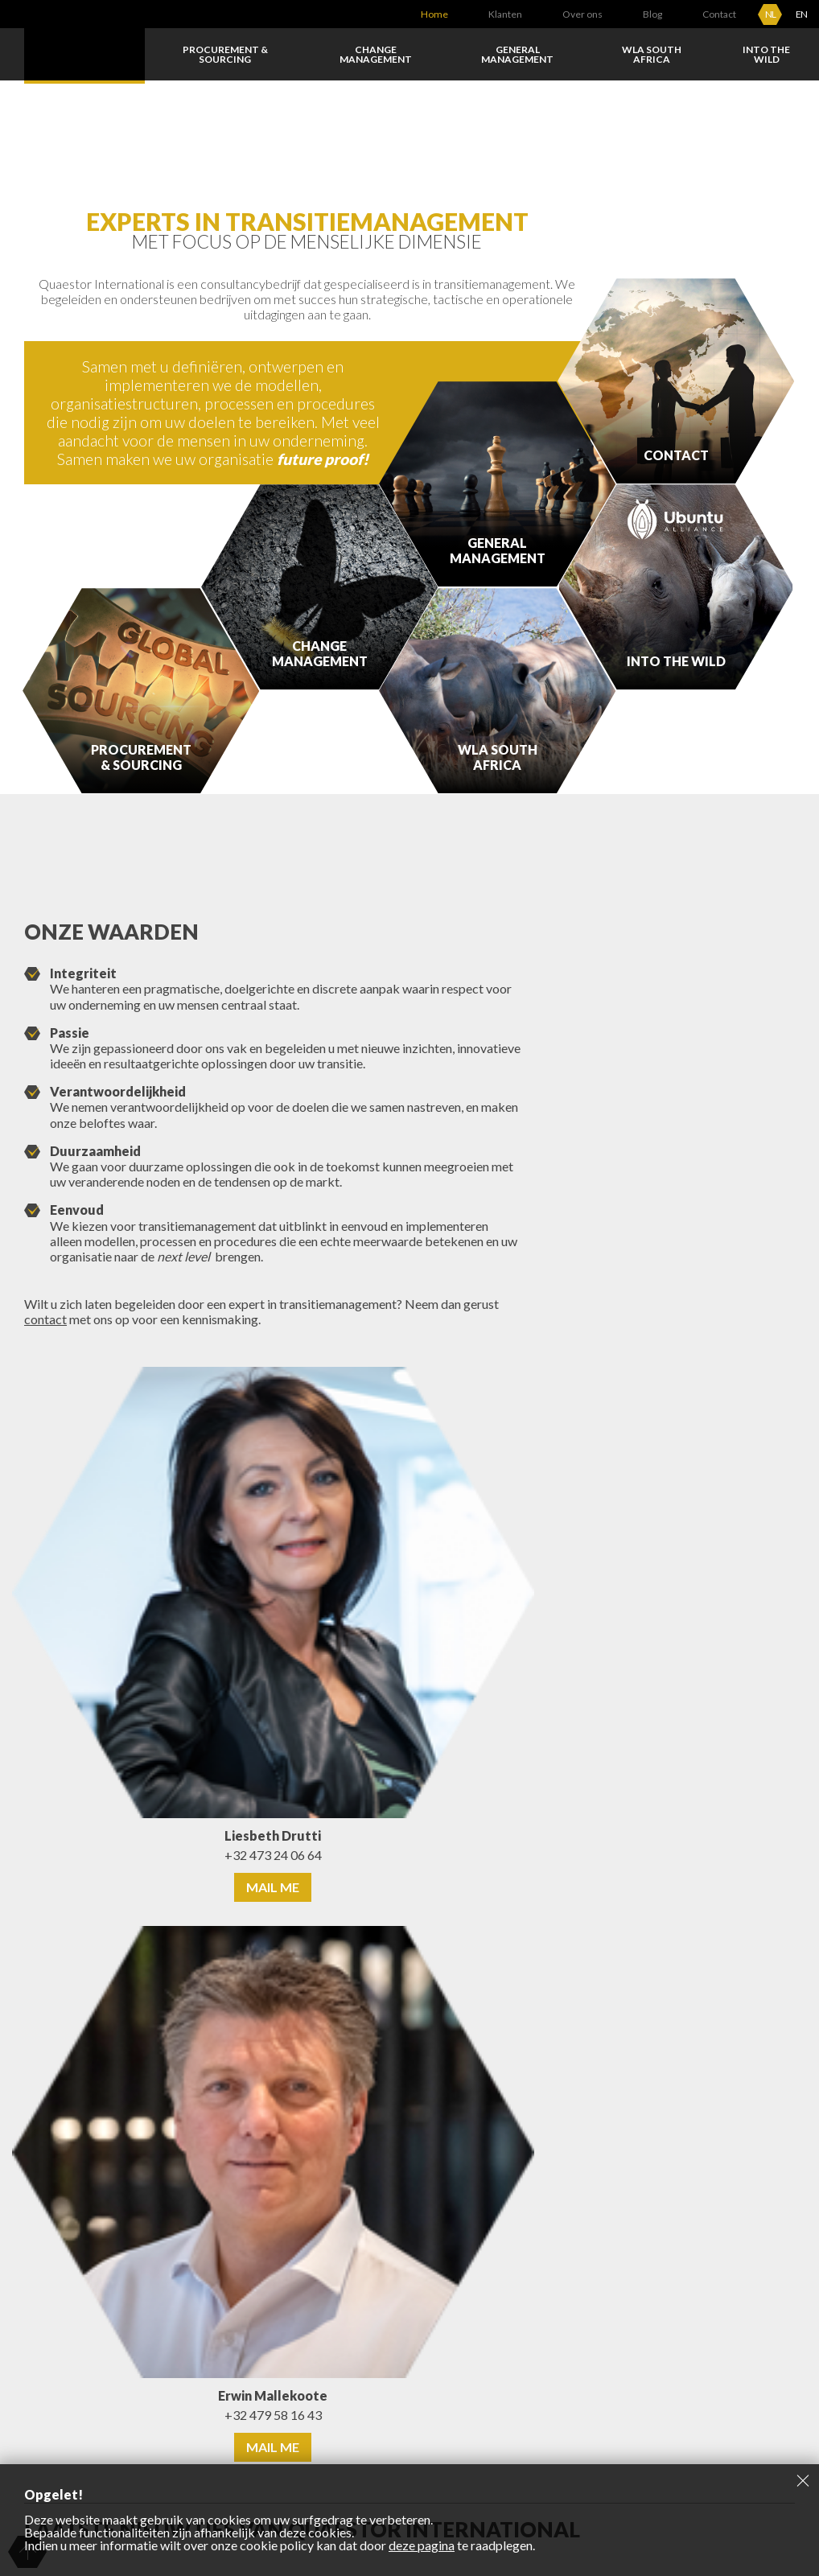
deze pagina (422, 2545)
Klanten (505, 14)
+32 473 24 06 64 (273, 1854)
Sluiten (803, 2480)
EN (801, 14)
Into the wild (766, 54)
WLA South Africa (651, 54)
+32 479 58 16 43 (273, 2414)
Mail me (272, 1887)
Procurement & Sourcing (225, 54)
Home (434, 14)
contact (45, 1319)
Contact (719, 14)
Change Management (376, 54)
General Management (517, 54)
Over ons (582, 14)
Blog (652, 14)
